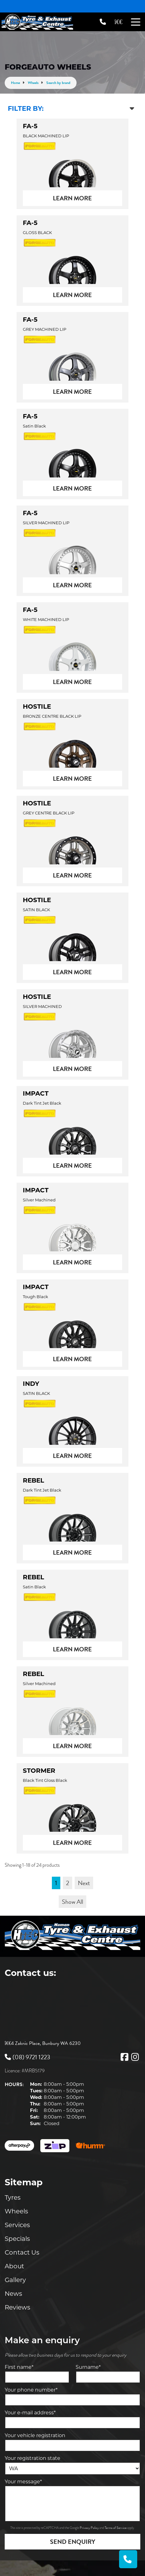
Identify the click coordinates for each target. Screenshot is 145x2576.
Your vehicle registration (35, 2435)
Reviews (17, 2307)
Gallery (15, 2280)
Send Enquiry (72, 2541)
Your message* (23, 2482)
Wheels (16, 2211)
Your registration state (32, 2458)
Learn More (72, 198)
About (14, 2266)
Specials (17, 2238)
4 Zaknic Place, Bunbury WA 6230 (46, 2043)
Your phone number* (31, 2390)
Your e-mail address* (30, 2413)
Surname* (88, 2367)
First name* (19, 2367)
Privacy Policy (89, 2527)
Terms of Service (116, 2527)
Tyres (13, 2197)
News (13, 2293)
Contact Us (22, 2252)
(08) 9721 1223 (27, 2057)
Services (17, 2225)
